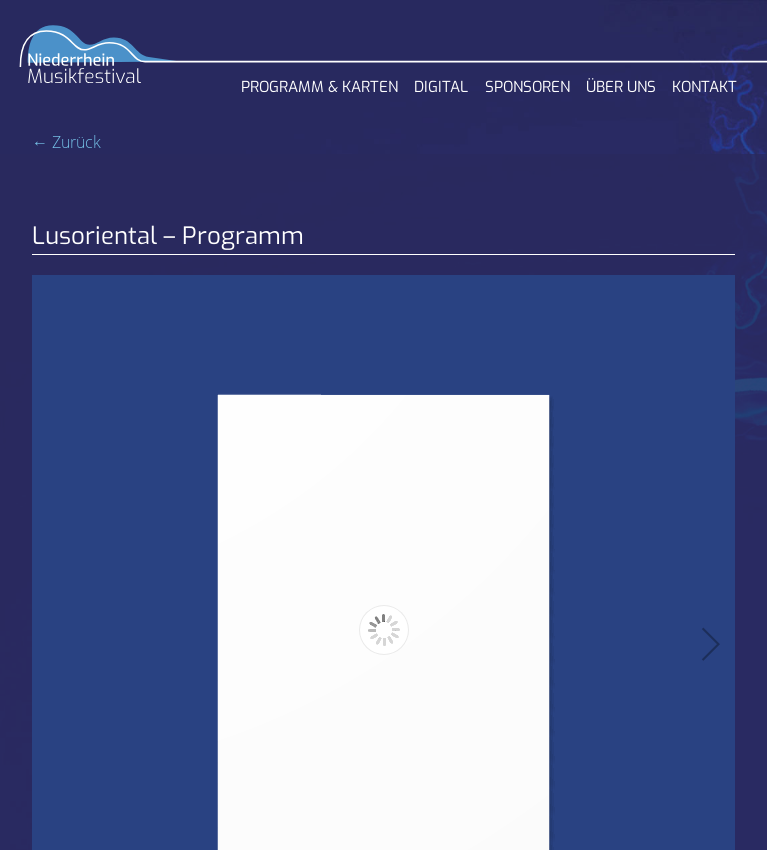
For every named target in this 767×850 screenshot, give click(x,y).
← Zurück (66, 142)
